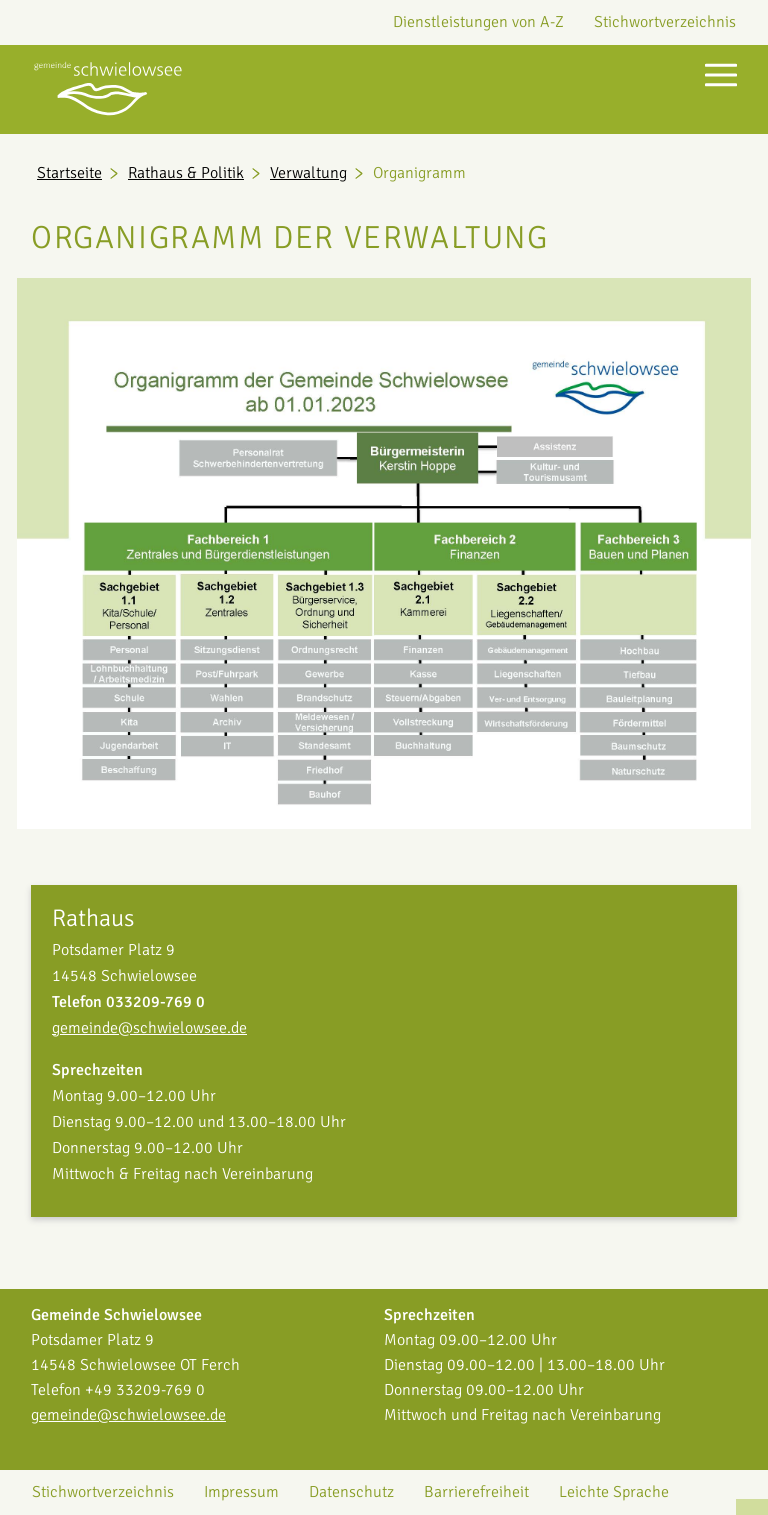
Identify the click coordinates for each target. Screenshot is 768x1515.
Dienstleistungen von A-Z (478, 22)
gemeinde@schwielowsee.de (149, 1028)
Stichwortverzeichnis (665, 22)
